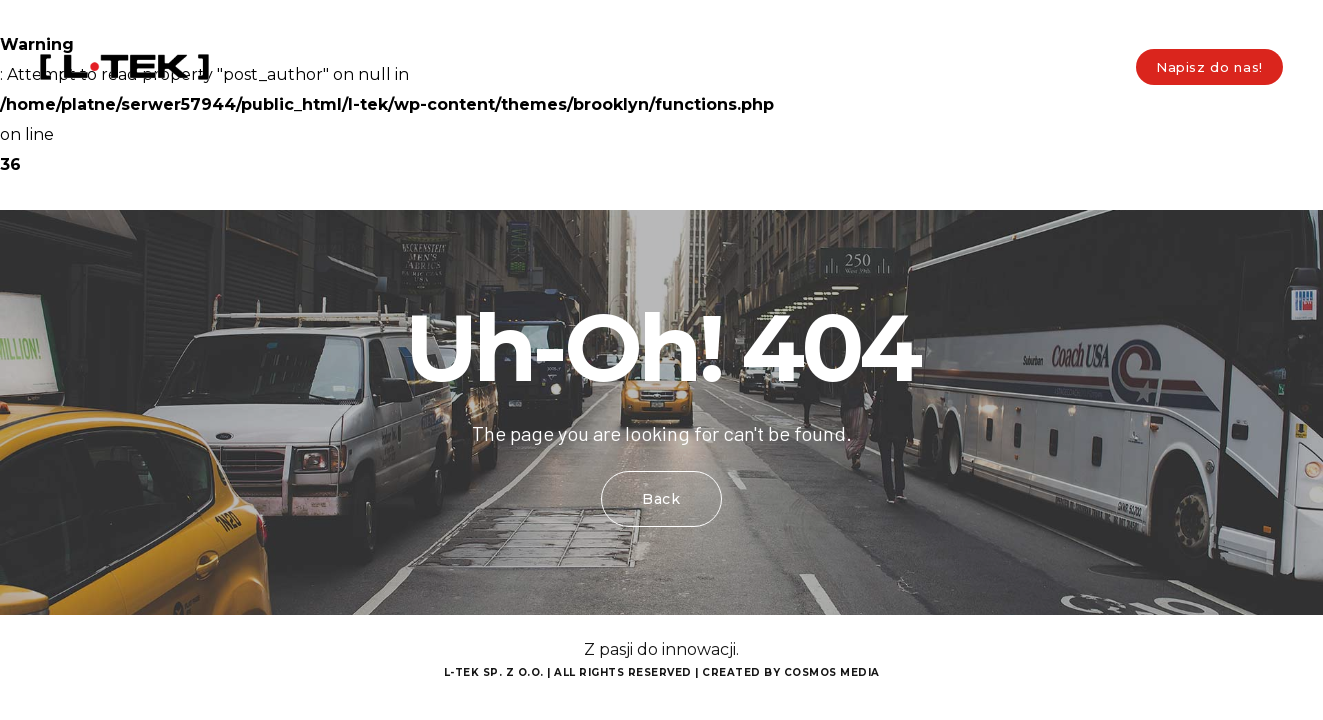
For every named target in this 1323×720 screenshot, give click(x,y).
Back (661, 499)
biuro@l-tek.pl (242, 19)
